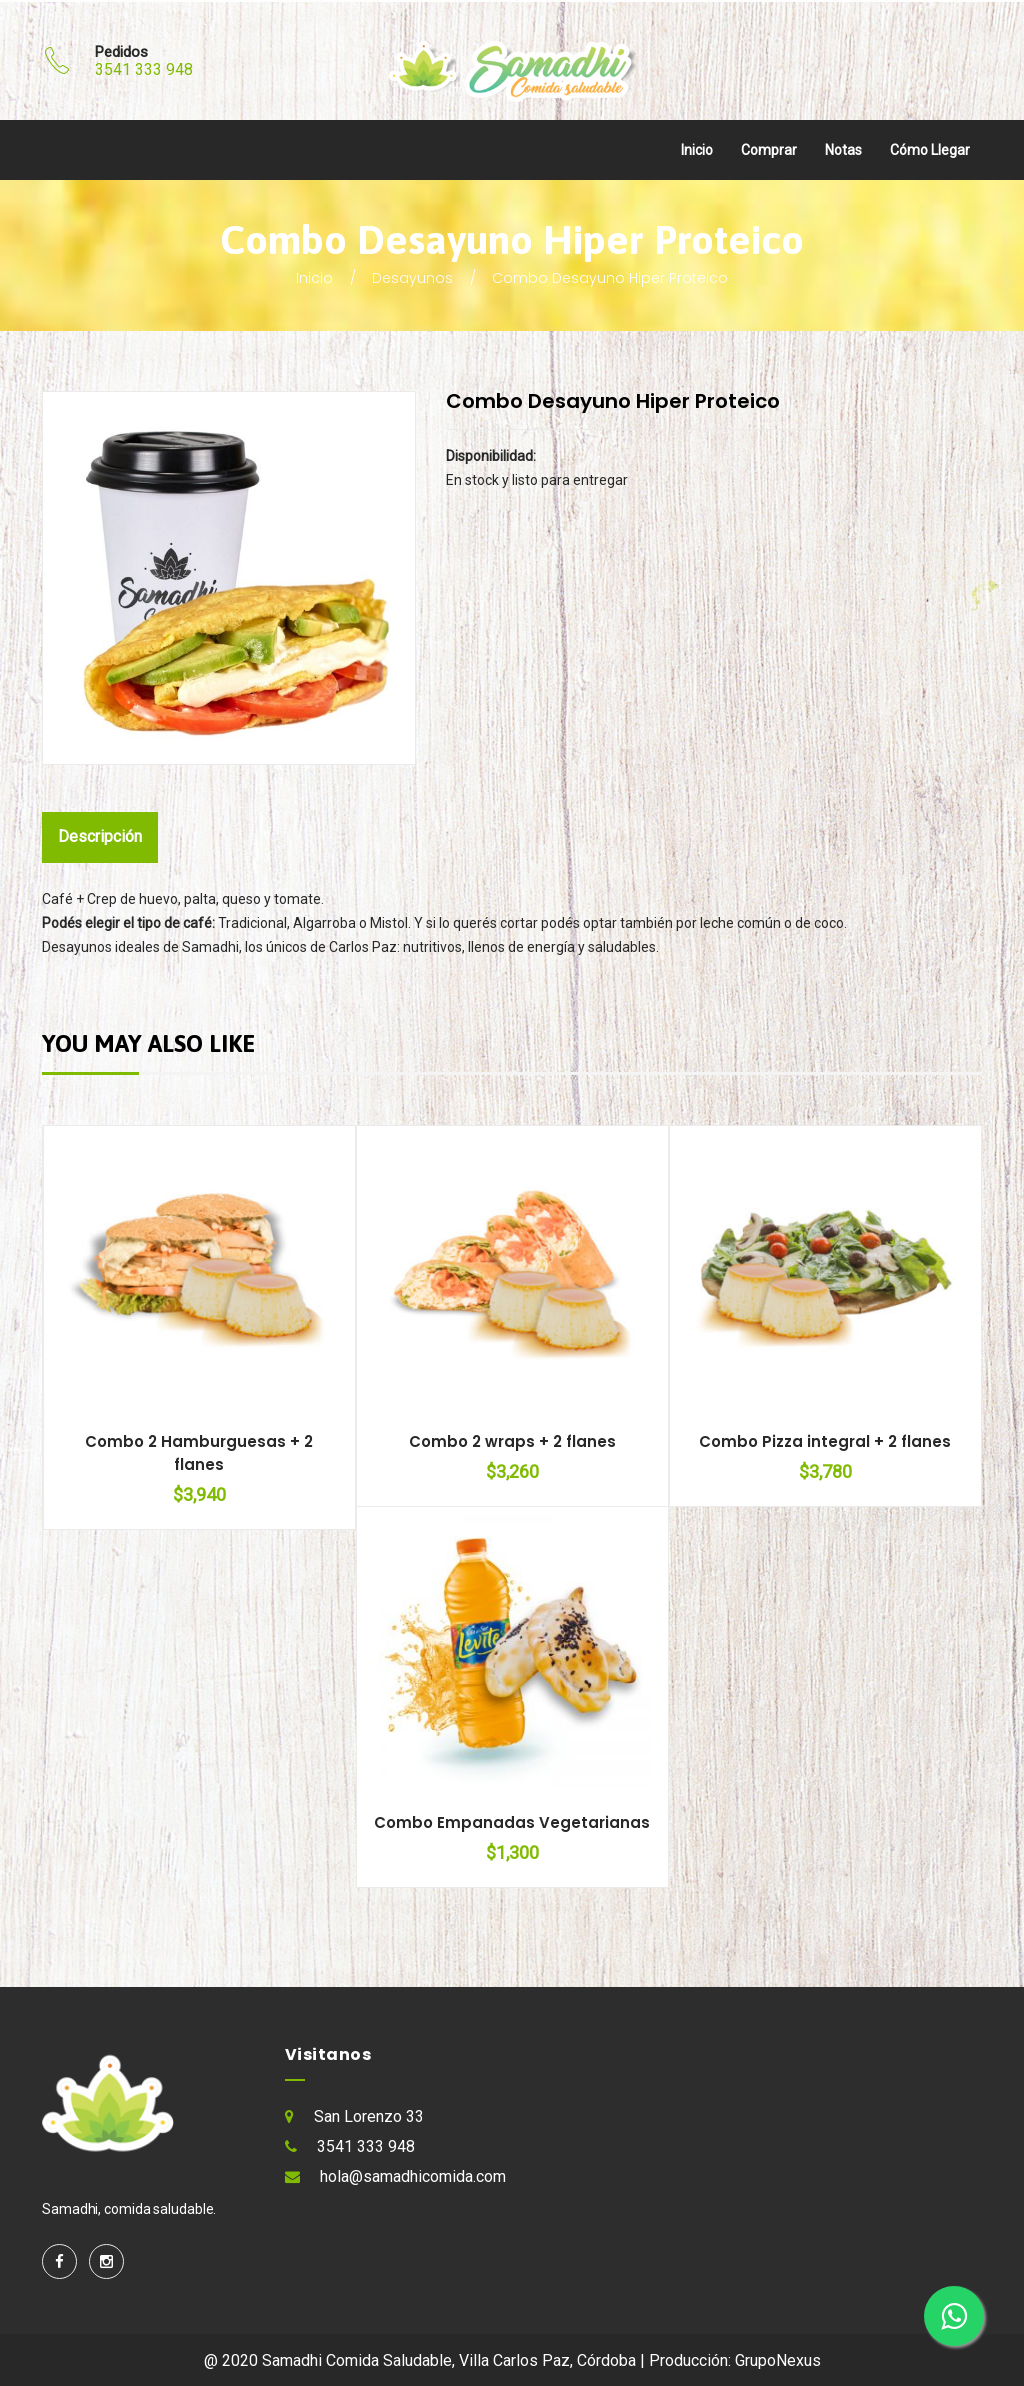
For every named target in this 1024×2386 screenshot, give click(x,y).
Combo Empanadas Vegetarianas (512, 1822)
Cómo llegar (930, 150)
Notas (843, 150)
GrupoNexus (778, 2360)
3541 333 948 (144, 69)
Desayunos (412, 278)
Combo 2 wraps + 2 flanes (512, 1441)
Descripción (103, 836)
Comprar (769, 150)
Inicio (697, 150)
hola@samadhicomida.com (413, 2176)
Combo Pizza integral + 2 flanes (825, 1441)
